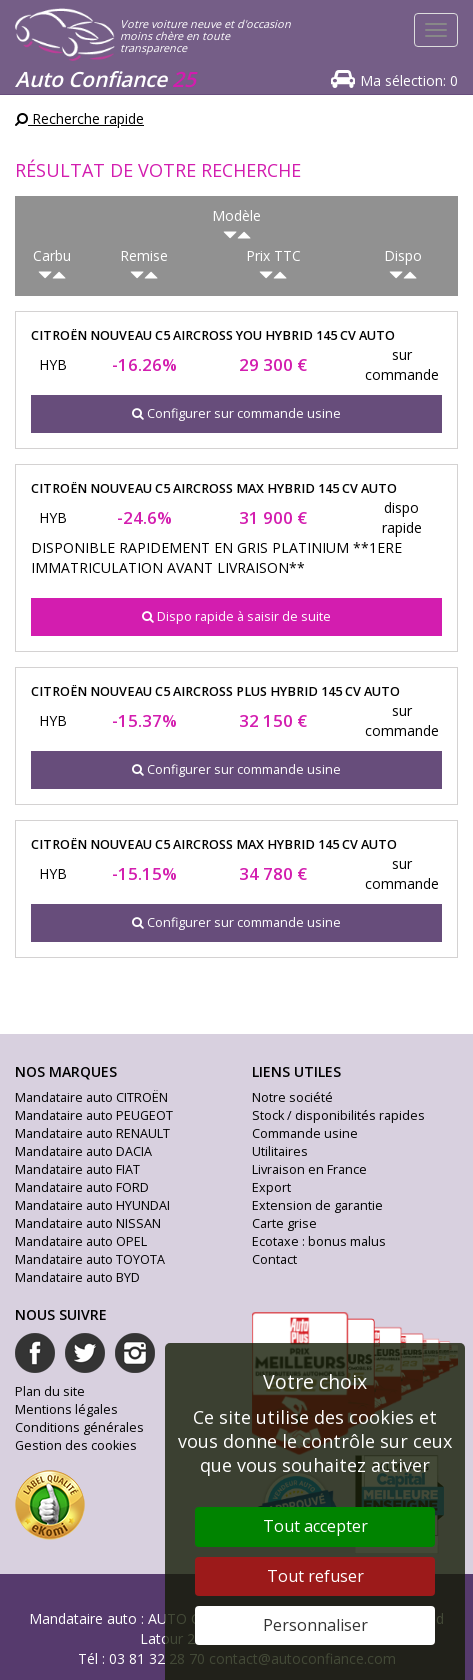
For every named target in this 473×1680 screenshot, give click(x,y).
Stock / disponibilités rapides (338, 1115)
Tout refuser (315, 1576)
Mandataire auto (83, 1618)
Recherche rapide (79, 118)
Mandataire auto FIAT (77, 1169)
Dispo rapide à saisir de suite (236, 616)
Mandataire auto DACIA (83, 1151)
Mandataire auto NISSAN (88, 1223)
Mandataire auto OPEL (81, 1241)
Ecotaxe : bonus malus (319, 1241)
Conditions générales (79, 1427)
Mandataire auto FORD (82, 1187)
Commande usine (305, 1133)
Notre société (292, 1097)
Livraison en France (309, 1169)
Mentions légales (66, 1409)
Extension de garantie (317, 1205)
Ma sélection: (409, 80)
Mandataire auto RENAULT (92, 1133)
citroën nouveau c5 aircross (213, 335)
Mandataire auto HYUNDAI (92, 1205)
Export (271, 1187)
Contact (274, 1259)
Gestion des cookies (76, 1445)
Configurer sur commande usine (236, 413)
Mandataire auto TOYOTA (90, 1259)
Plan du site (50, 1391)
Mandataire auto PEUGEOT (94, 1115)
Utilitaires (280, 1151)
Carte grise (284, 1223)
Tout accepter (315, 1526)
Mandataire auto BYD (77, 1277)
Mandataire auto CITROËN (91, 1097)
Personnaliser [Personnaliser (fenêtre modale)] (315, 1625)
